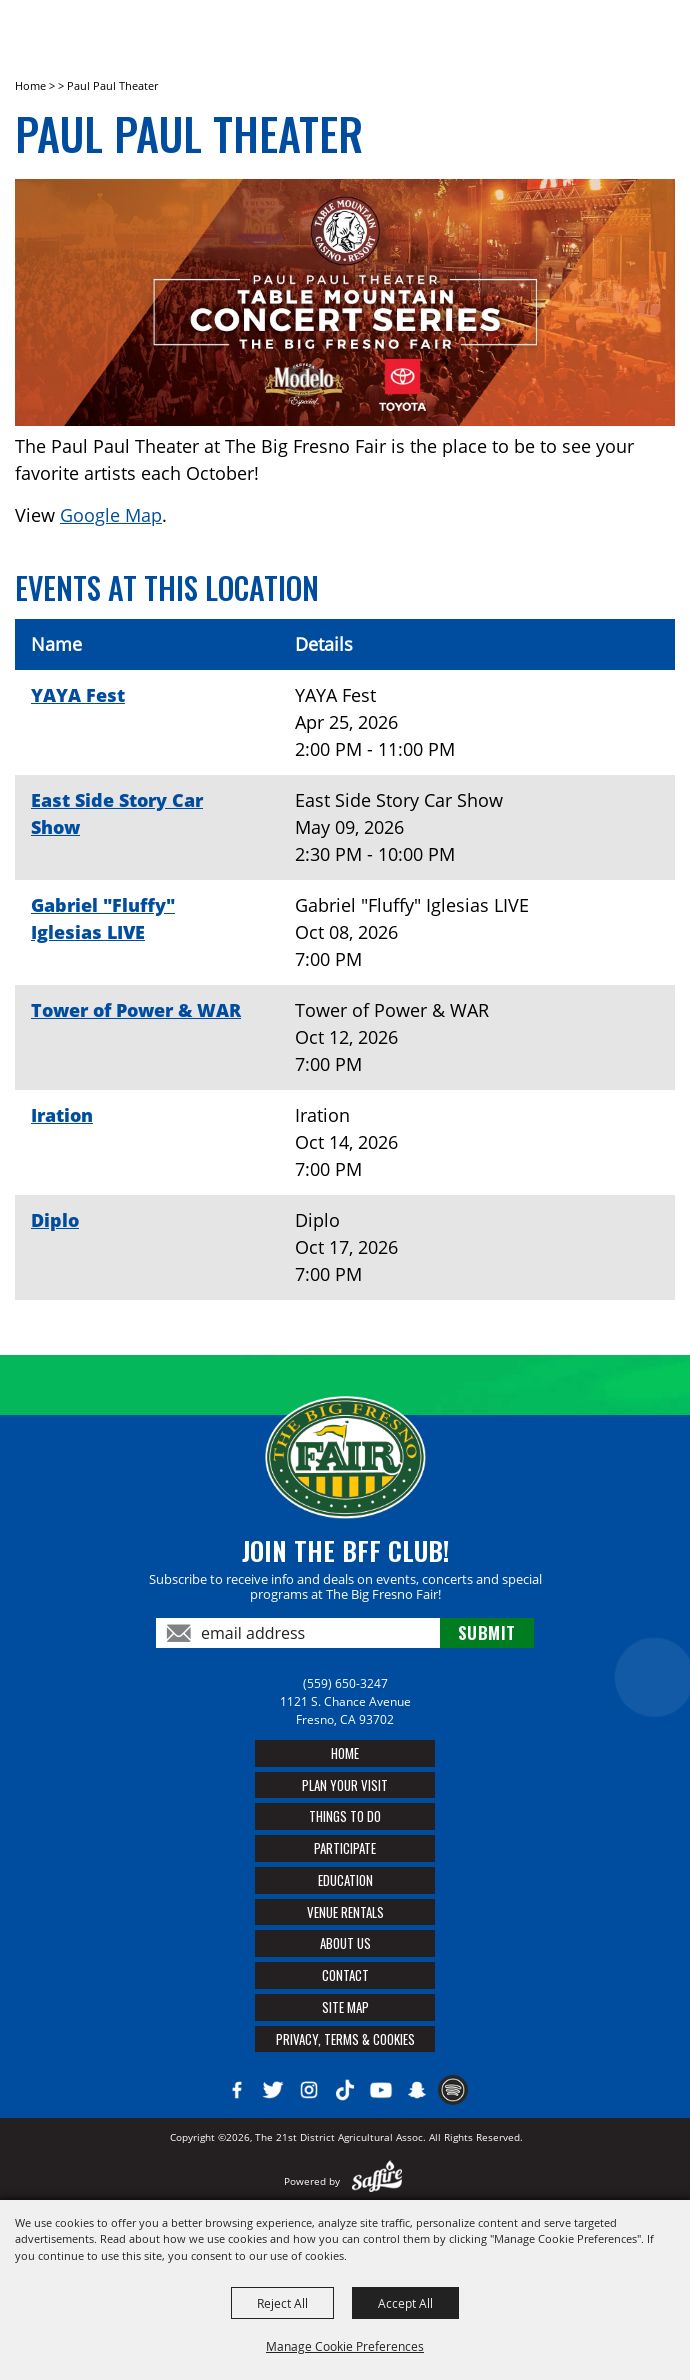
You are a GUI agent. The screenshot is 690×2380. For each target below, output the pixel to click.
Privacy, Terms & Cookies (345, 2039)
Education (345, 1880)
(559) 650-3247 (345, 1683)
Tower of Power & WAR (136, 1010)
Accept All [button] (405, 2303)
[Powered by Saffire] (377, 2181)
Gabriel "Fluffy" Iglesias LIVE (103, 918)
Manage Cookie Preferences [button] (345, 2346)
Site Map (345, 2007)
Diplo (55, 1220)
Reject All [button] (282, 2303)
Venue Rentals (345, 1912)
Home (30, 85)
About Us (345, 1943)
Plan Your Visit (345, 1785)
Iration (62, 1115)
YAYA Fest (78, 695)
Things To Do (345, 1816)
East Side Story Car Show (117, 813)
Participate (345, 1848)
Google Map (111, 515)
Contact (345, 1975)
